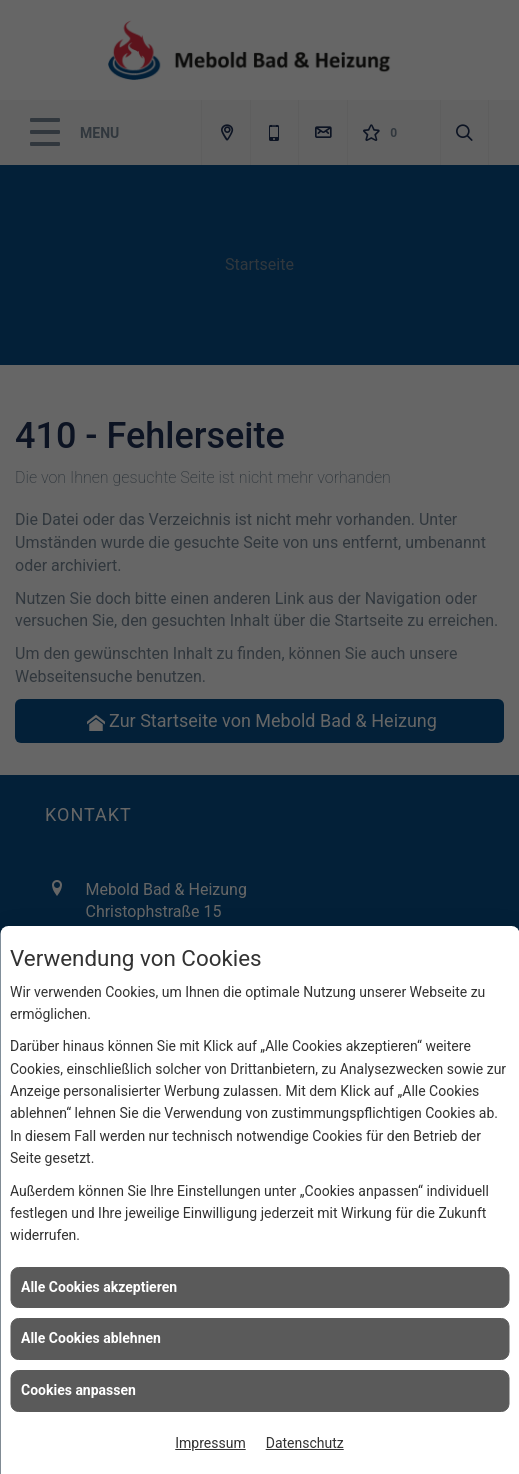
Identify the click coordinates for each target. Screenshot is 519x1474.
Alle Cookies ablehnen (91, 1338)
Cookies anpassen (78, 1390)
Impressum (210, 1443)
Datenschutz (305, 1443)
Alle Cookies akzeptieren (99, 1287)
